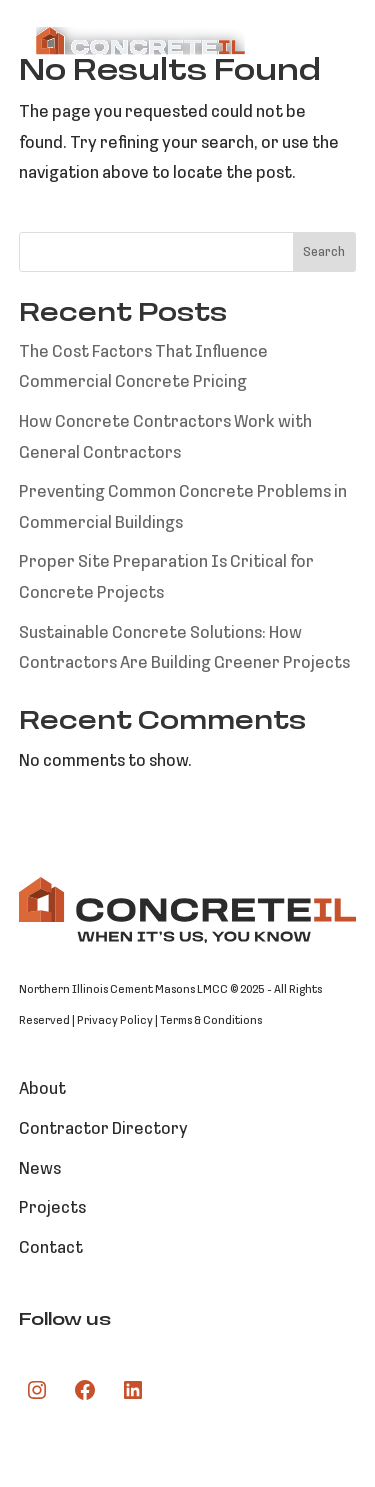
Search (324, 252)
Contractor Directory (103, 1129)
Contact (51, 1248)
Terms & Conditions (211, 1021)
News (40, 1169)
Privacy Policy (115, 1021)
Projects (52, 1208)
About (42, 1089)
